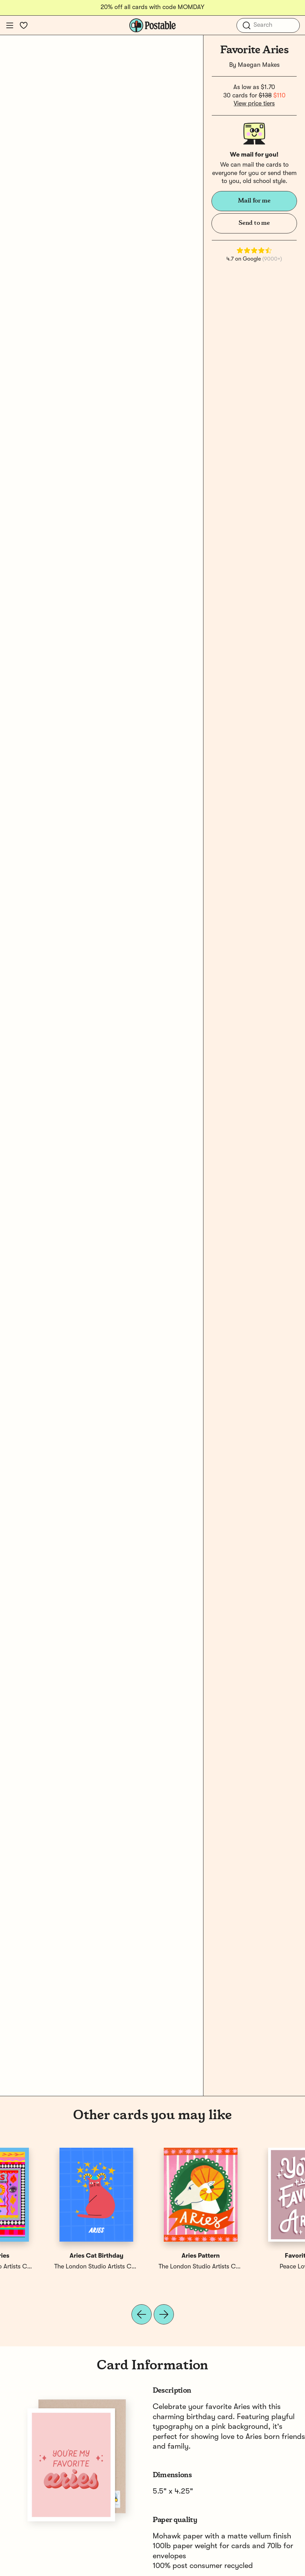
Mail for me (254, 201)
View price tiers (254, 104)
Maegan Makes (259, 65)
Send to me (254, 223)
